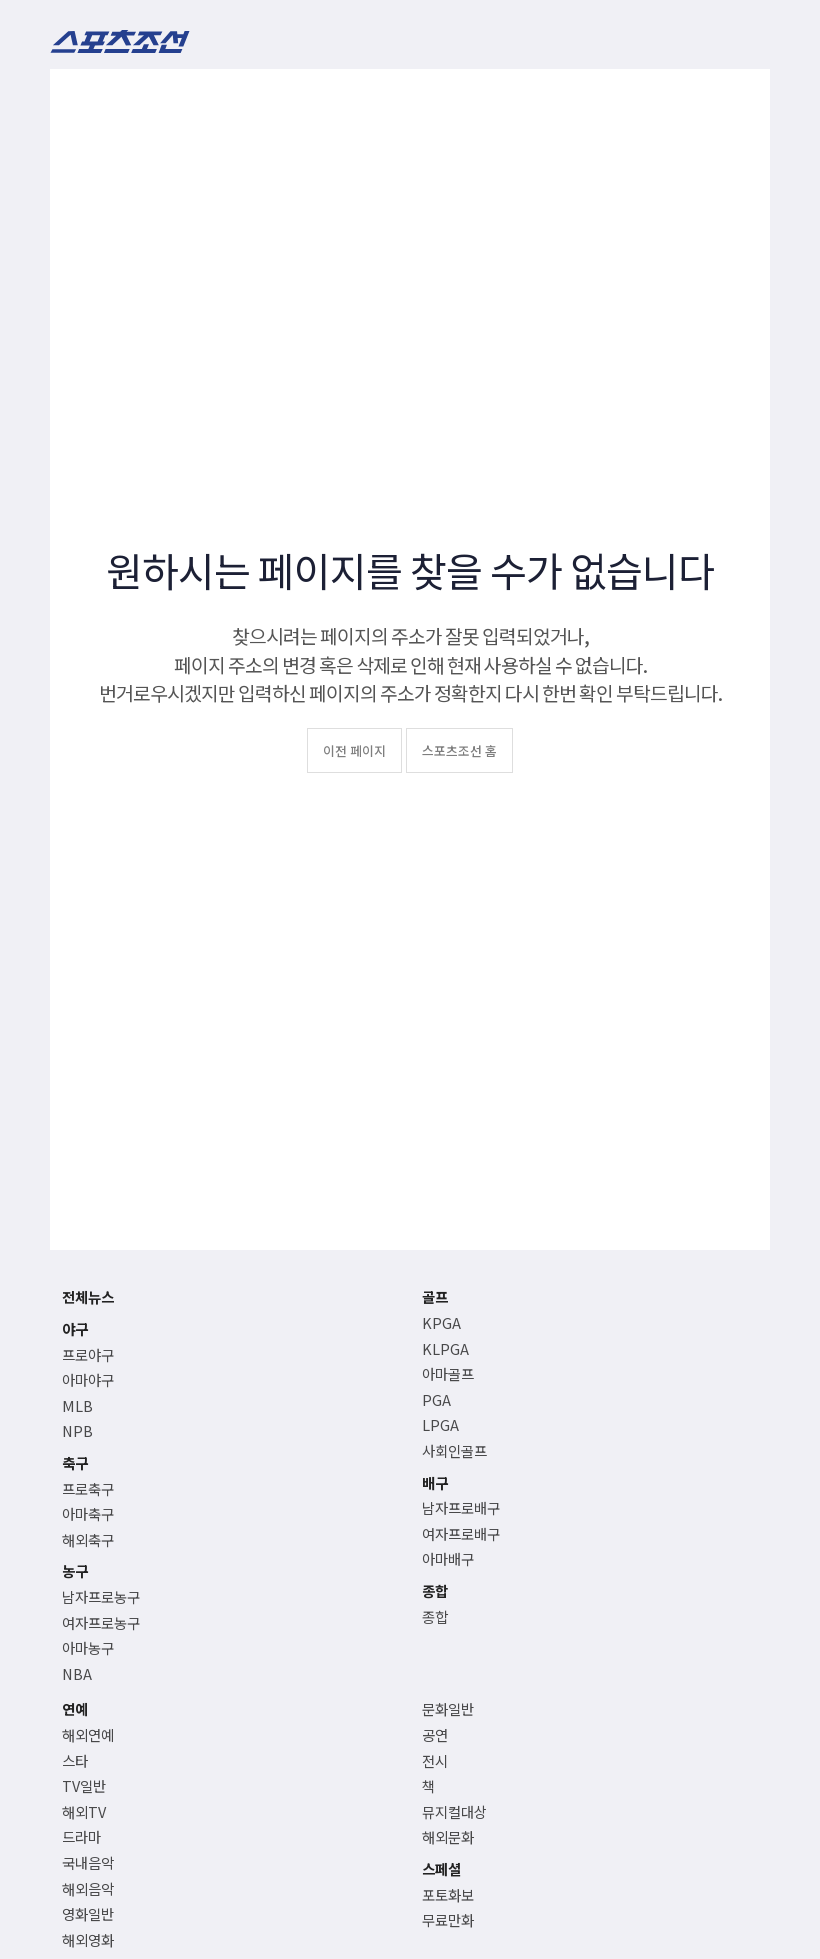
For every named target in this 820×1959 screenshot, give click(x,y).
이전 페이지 (354, 750)
